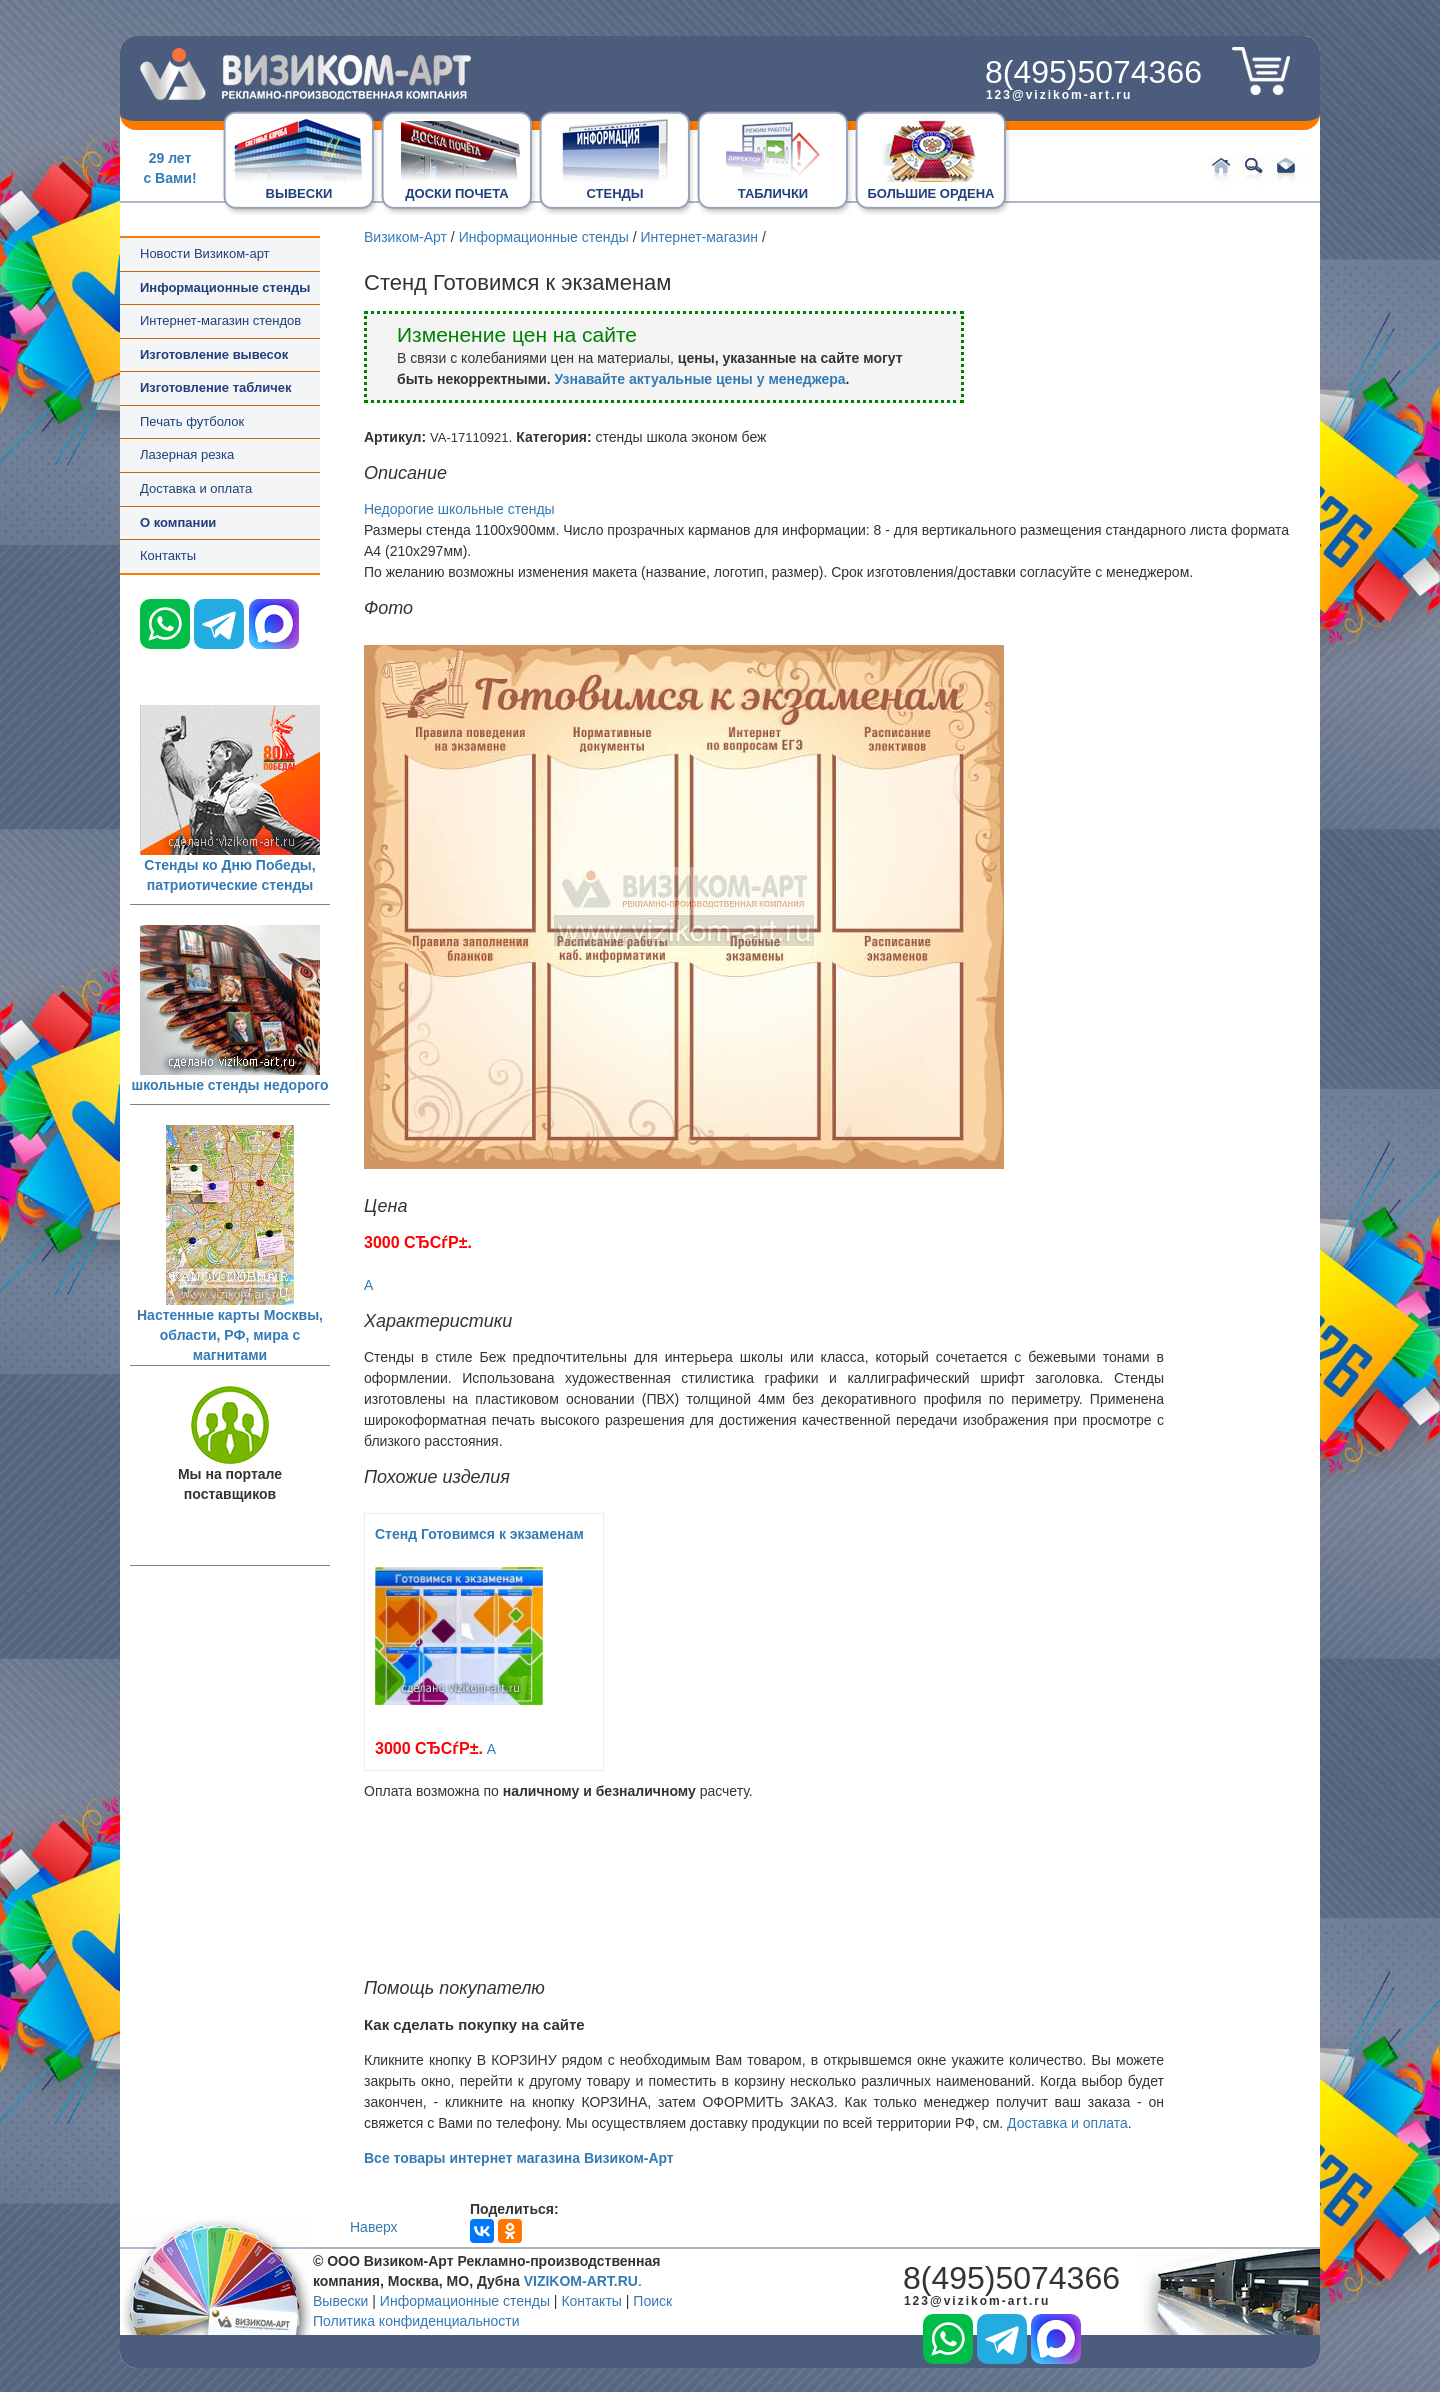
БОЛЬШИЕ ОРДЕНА (931, 193)
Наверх (374, 2227)
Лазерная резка (187, 454)
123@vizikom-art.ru (1059, 95)
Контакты (168, 555)
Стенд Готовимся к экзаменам (479, 1534)
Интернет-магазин (699, 237)
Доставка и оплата (196, 488)
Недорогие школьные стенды (459, 509)
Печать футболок (192, 421)
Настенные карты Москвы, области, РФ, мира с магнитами (230, 1335)
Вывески (340, 2301)
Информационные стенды (544, 237)
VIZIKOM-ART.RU (581, 2281)
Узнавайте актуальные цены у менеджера (699, 379)
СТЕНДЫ (614, 193)
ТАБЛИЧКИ (773, 193)
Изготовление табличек (215, 387)
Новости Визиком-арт (205, 253)
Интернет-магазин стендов (220, 320)
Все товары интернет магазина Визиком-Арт (519, 2158)
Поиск (652, 2301)
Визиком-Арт (405, 237)
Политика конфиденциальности (416, 2321)
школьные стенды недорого (230, 1085)
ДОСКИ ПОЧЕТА (456, 193)
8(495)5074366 (1093, 72)
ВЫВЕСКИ (299, 193)
